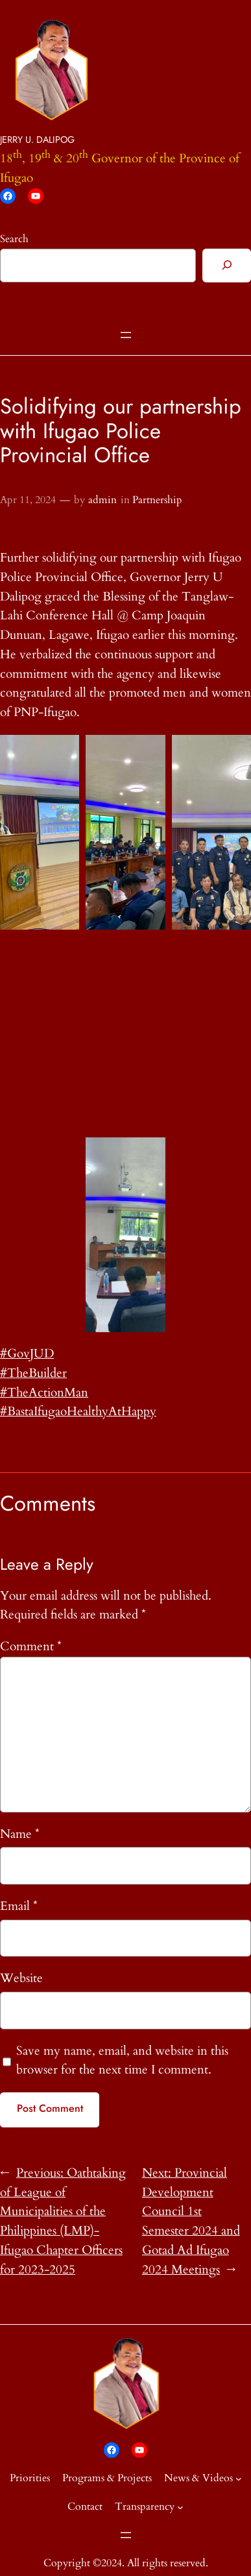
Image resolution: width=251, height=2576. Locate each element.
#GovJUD (27, 1353)
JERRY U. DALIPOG (37, 139)
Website (21, 1978)
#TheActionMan (44, 1392)
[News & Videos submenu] (238, 2478)
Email (19, 1906)
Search (14, 239)
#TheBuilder (33, 1373)
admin (102, 500)
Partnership (157, 500)
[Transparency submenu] (180, 2506)
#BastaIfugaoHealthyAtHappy (78, 1411)
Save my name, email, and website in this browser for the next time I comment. (122, 2060)
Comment (31, 1646)
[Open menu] (126, 335)
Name (20, 1834)
